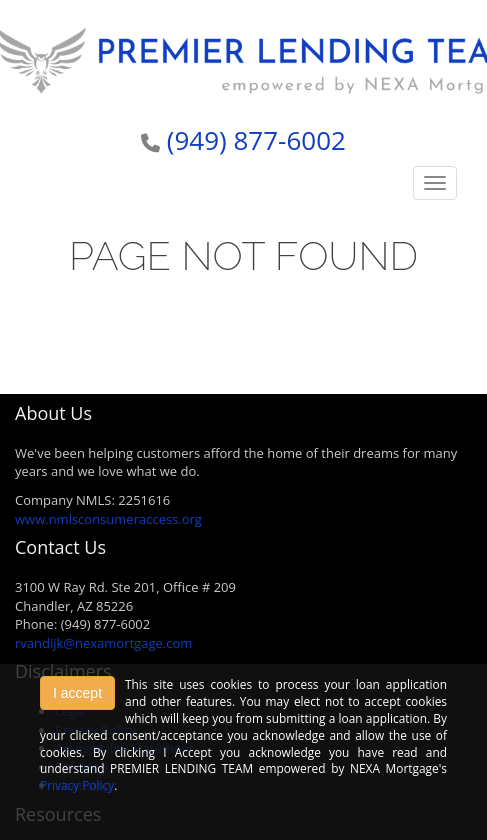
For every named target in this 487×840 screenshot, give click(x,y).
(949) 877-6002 (256, 140)
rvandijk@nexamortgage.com (103, 643)
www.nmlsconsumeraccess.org (108, 519)
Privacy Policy (77, 785)
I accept (77, 693)
